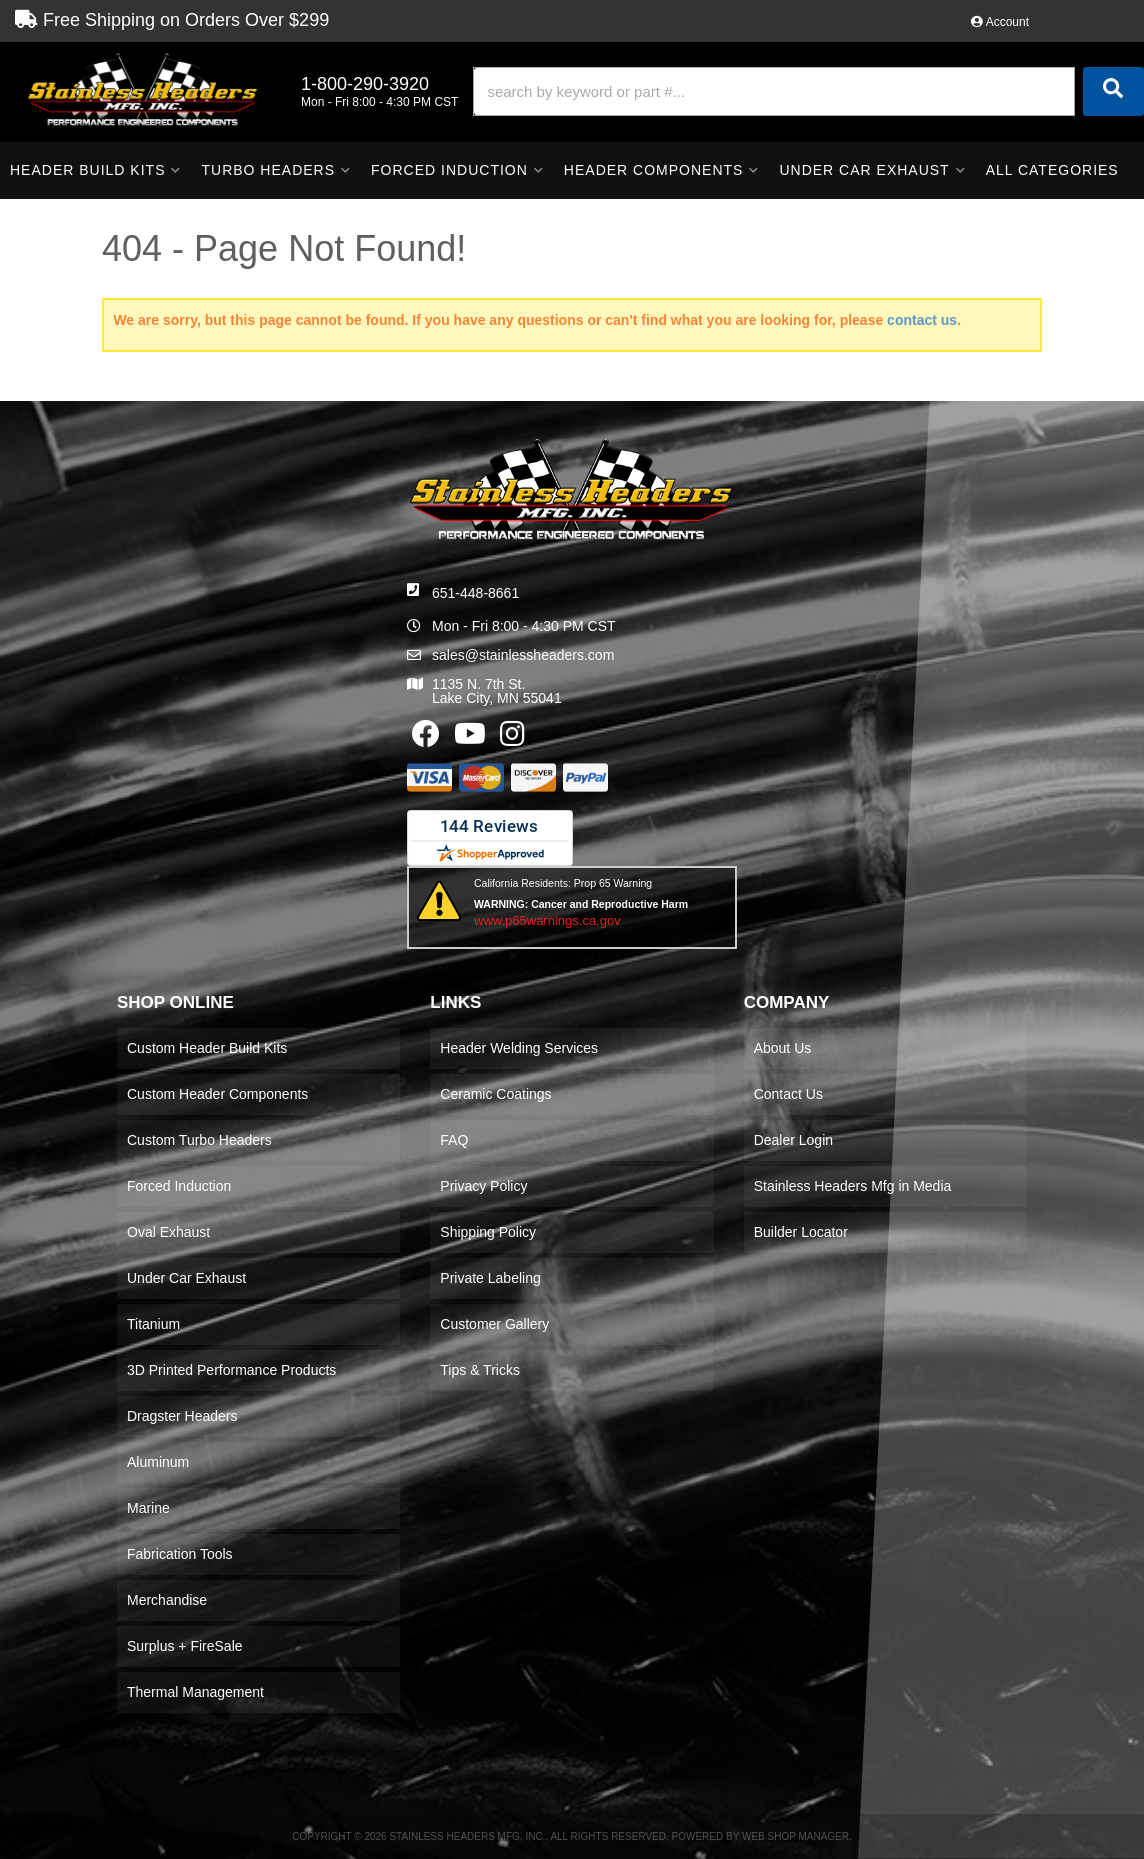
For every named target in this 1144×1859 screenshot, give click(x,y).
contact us (922, 320)
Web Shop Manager (795, 1836)
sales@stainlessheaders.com (523, 655)
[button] (808, 91)
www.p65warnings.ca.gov (547, 920)
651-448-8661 (475, 593)
